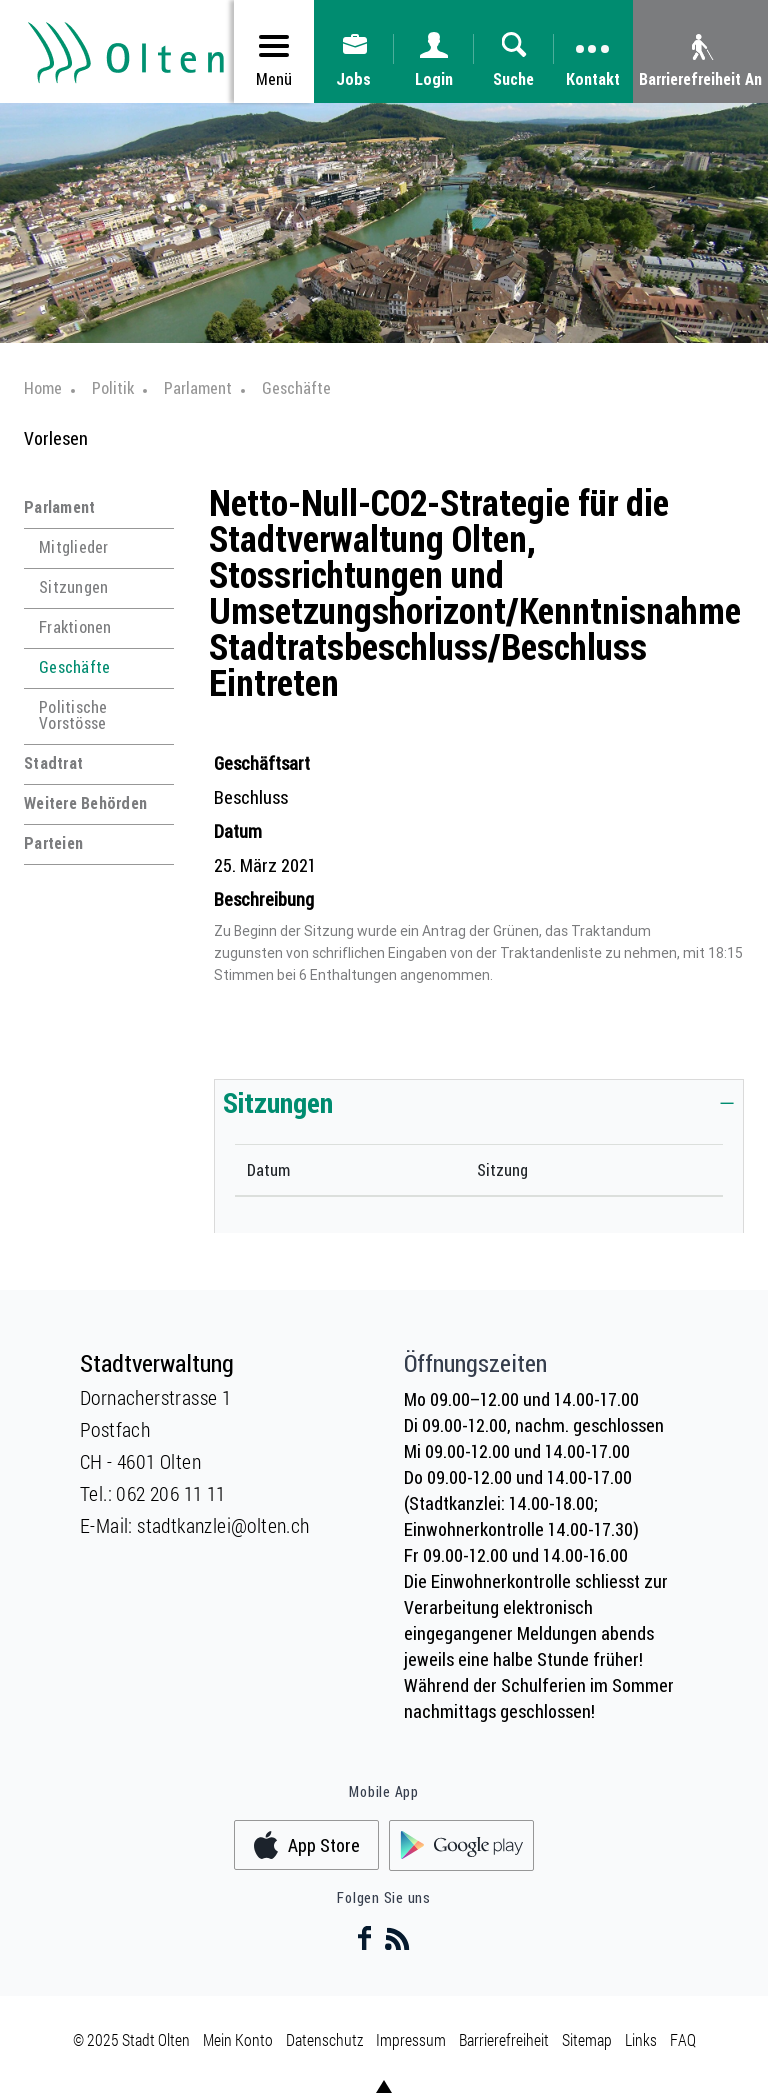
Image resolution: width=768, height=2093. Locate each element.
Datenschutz (324, 2039)
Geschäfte (74, 667)
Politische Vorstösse (73, 715)
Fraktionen (75, 627)
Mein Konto (238, 2039)
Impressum (411, 2039)
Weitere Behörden (85, 803)
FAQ (683, 2039)
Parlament (59, 507)
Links (641, 2039)
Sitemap (587, 2039)
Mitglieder (74, 547)
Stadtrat (53, 763)
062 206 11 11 (170, 1493)
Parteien (53, 843)
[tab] (479, 1102)
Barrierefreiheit (504, 2039)
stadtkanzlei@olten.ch (223, 1525)
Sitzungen (73, 587)
